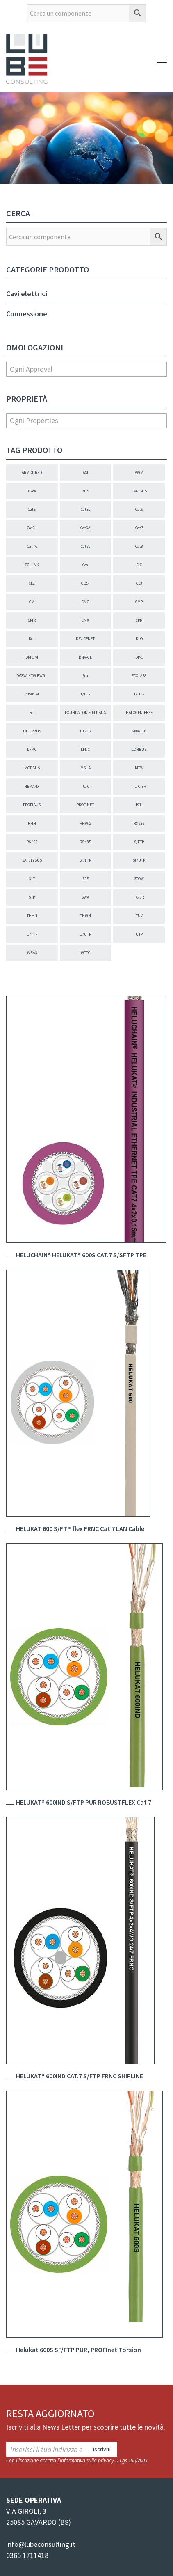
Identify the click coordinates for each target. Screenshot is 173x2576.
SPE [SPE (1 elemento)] (85, 878)
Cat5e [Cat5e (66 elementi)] (85, 509)
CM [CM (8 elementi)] (31, 601)
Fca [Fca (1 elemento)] (32, 712)
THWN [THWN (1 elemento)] (85, 915)
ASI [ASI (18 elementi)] (85, 472)
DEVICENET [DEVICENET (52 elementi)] (85, 638)
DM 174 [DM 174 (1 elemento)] (31, 657)
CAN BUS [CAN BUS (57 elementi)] (139, 491)
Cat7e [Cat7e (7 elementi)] (85, 546)
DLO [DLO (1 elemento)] (139, 638)
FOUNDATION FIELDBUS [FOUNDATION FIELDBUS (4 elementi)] (85, 712)
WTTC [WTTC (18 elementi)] (85, 952)
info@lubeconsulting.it (40, 2544)
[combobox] (86, 369)
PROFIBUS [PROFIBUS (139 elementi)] (32, 805)
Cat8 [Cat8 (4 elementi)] (139, 546)
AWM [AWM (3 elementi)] (139, 472)
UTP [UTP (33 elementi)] (139, 934)
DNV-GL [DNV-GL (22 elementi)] (85, 657)
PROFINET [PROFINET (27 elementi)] (85, 805)
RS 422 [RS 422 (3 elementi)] (32, 841)
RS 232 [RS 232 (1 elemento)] (139, 823)
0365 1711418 (27, 2555)
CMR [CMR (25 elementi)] (32, 620)
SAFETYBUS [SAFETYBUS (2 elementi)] (32, 860)
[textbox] (86, 369)
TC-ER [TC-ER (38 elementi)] (139, 897)
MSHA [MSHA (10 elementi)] (85, 768)
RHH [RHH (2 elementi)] (32, 823)
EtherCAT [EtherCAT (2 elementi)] (31, 694)
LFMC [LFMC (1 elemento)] (31, 749)
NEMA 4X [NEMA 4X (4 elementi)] (31, 786)
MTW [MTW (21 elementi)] (139, 768)
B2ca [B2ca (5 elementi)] (32, 491)
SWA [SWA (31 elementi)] (85, 897)
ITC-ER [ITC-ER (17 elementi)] (85, 731)
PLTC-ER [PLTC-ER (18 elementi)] (139, 786)
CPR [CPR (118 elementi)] (139, 620)
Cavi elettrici (26, 293)
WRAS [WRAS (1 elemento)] (32, 952)
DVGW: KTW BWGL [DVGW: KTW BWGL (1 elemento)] (31, 675)
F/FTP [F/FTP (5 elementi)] (85, 694)
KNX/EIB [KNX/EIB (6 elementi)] (139, 731)
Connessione (26, 313)
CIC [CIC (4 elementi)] (139, 564)
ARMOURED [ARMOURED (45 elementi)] (32, 472)
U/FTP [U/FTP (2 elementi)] (32, 934)
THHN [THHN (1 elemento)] (32, 915)
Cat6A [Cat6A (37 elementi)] (85, 528)
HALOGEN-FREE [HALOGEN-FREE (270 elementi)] (139, 712)
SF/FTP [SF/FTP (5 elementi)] (85, 860)
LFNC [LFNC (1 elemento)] (85, 749)
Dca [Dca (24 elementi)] (32, 638)
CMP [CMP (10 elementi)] (139, 601)
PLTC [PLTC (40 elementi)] (85, 786)
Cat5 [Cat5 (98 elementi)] (32, 509)
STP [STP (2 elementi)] (32, 897)
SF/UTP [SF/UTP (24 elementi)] (139, 860)
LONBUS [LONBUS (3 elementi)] (139, 749)
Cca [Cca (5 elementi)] (85, 564)
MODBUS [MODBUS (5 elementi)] (32, 768)
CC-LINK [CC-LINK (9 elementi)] (32, 564)
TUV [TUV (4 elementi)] (139, 915)
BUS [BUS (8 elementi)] (85, 491)
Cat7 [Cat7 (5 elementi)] (139, 528)
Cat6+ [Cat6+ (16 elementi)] (32, 528)
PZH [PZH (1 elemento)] (139, 805)
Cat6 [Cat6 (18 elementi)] (139, 509)
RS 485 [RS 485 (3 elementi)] (85, 841)
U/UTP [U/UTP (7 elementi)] (85, 934)
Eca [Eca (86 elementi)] (85, 675)
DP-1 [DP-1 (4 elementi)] (139, 657)
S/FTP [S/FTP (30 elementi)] (139, 841)
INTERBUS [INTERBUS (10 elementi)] (32, 731)
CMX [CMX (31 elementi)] (85, 620)
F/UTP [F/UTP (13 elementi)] (139, 694)
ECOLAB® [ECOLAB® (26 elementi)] (139, 675)
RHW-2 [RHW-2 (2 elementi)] (85, 823)
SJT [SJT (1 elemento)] (32, 878)
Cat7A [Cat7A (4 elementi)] (32, 546)
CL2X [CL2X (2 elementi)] (85, 583)
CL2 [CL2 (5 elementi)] (32, 583)
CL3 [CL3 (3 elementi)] (139, 583)
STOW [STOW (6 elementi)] (139, 878)
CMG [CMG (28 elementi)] (85, 601)
